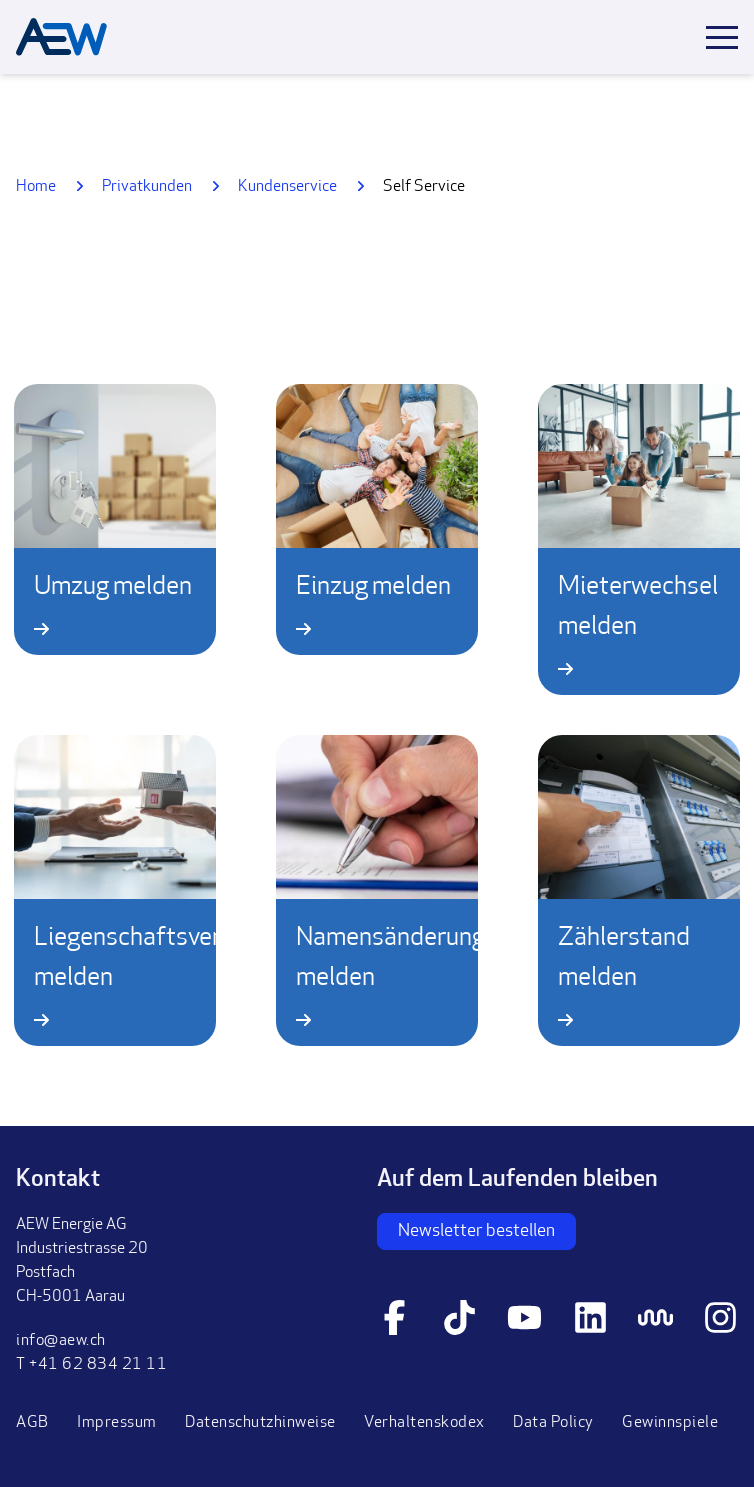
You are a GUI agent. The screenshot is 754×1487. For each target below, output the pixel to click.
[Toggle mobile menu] (722, 37)
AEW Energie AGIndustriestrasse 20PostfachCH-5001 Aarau (82, 1261)
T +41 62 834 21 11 (91, 1365)
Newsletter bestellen (476, 1231)
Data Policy (553, 1423)
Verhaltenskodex (424, 1423)
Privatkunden (147, 187)
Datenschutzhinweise (260, 1423)
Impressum (117, 1423)
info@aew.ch (61, 1341)
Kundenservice (287, 187)
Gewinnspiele (670, 1423)
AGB (32, 1423)
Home (36, 187)
